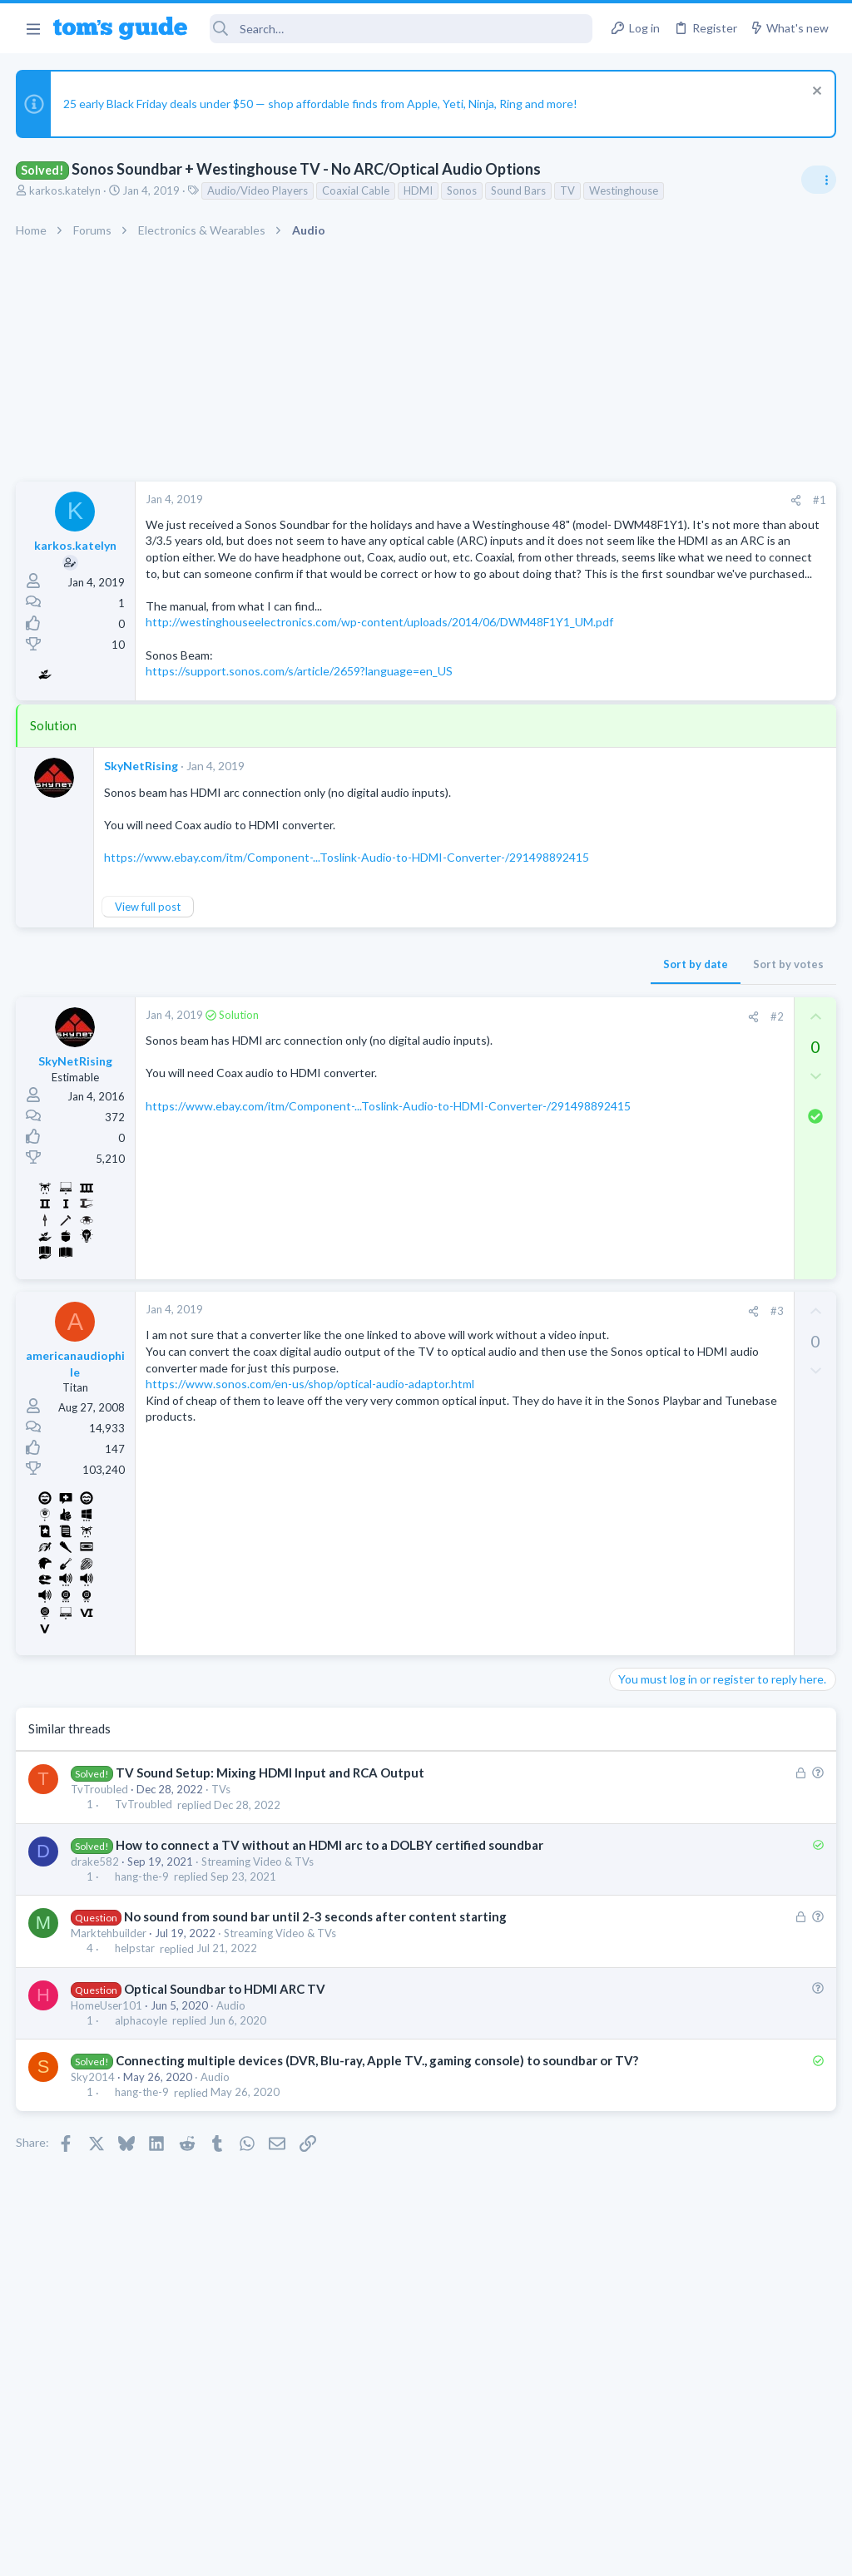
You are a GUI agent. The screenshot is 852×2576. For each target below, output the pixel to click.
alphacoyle (142, 2118)
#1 (552, 500)
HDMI (418, 190)
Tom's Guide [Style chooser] (716, 2483)
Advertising (246, 2552)
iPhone (632, 1583)
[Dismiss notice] (814, 92)
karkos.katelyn (66, 190)
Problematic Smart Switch (708, 1458)
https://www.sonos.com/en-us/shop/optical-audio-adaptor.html (310, 1497)
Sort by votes (521, 1044)
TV (568, 190)
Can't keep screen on (671, 1281)
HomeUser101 (107, 2102)
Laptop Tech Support (667, 1247)
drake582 (96, 1958)
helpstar (136, 2046)
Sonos (463, 190)
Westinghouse (624, 190)
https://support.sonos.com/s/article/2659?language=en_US (299, 736)
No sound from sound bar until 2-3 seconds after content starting (316, 2014)
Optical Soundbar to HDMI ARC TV (225, 2086)
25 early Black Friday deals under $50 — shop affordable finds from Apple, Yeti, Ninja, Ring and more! (321, 103)
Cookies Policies (363, 2552)
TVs (221, 1869)
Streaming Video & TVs (258, 1958)
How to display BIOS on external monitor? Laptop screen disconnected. (703, 1185)
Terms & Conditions (584, 2552)
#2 (510, 1096)
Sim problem (673, 1537)
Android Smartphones (669, 1680)
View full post (148, 986)
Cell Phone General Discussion (689, 1327)
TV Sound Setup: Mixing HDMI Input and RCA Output (270, 1853)
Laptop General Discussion (681, 1135)
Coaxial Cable (356, 190)
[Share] (529, 500)
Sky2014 (94, 2192)
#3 (510, 1391)
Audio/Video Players (258, 190)
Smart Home (646, 1503)
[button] (33, 28)
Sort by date (428, 1044)
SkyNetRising (142, 830)
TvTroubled (100, 1869)
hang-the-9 (143, 1974)
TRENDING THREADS (641, 989)
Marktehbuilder (109, 2031)
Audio (231, 2102)
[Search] (401, 28)
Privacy (469, 2552)
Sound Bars (519, 190)
